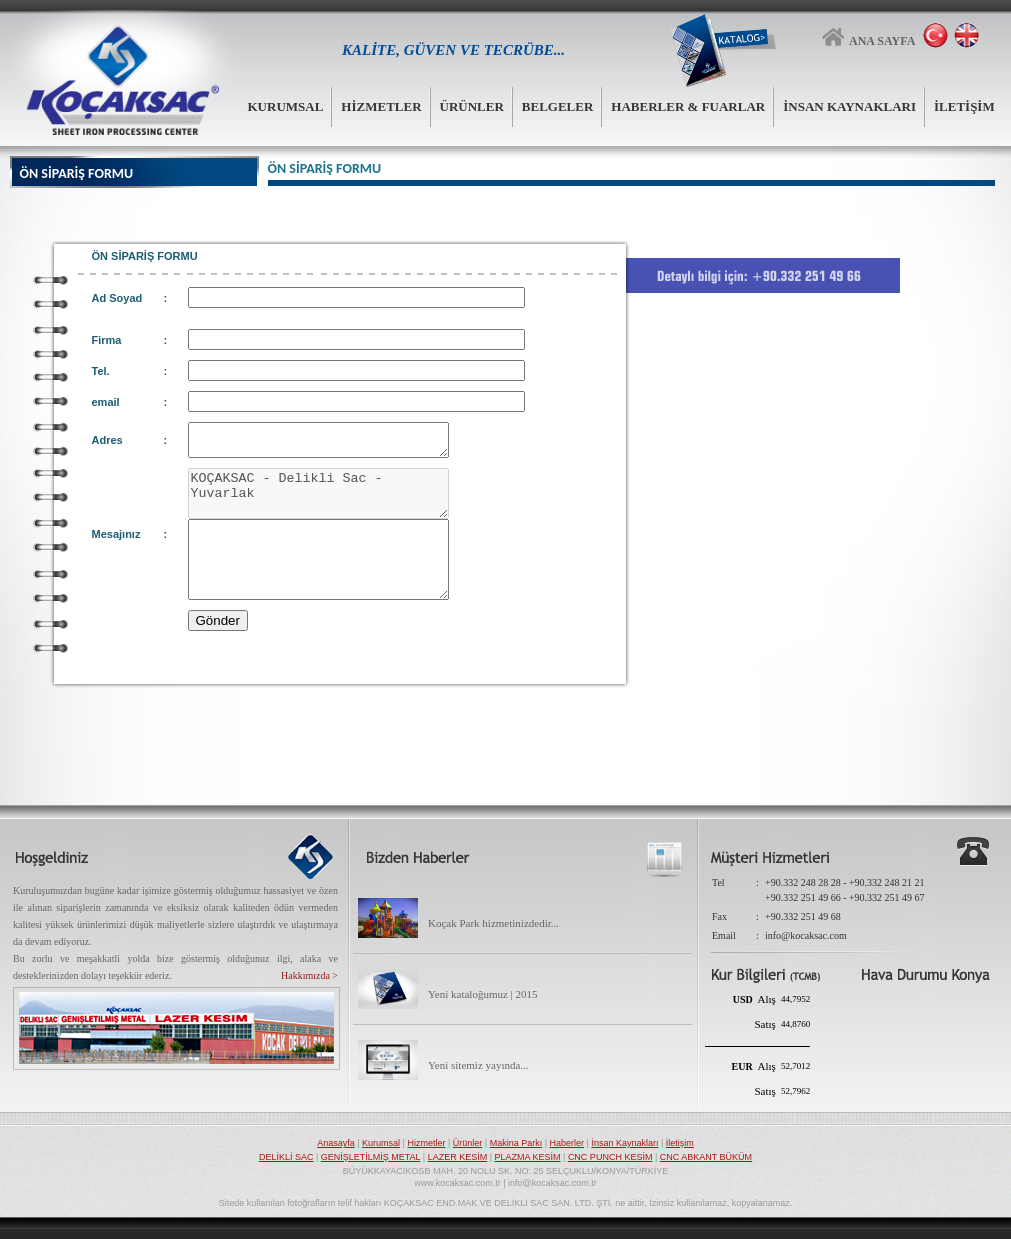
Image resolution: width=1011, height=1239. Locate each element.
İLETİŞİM (964, 106)
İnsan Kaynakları (624, 1143)
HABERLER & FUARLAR (688, 106)
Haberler (567, 1143)
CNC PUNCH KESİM (610, 1157)
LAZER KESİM (458, 1157)
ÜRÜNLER (472, 106)
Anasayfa (336, 1143)
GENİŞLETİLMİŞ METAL (371, 1157)
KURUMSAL (286, 106)
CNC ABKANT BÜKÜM (706, 1157)
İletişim (680, 1143)
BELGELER (558, 106)
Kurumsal (381, 1143)
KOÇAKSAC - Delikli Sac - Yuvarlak (333, 504)
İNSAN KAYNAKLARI (849, 106)
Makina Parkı (516, 1143)
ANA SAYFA (869, 36)
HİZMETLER (381, 106)
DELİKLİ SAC (286, 1157)
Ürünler (468, 1143)
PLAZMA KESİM (528, 1157)
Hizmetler (426, 1143)
